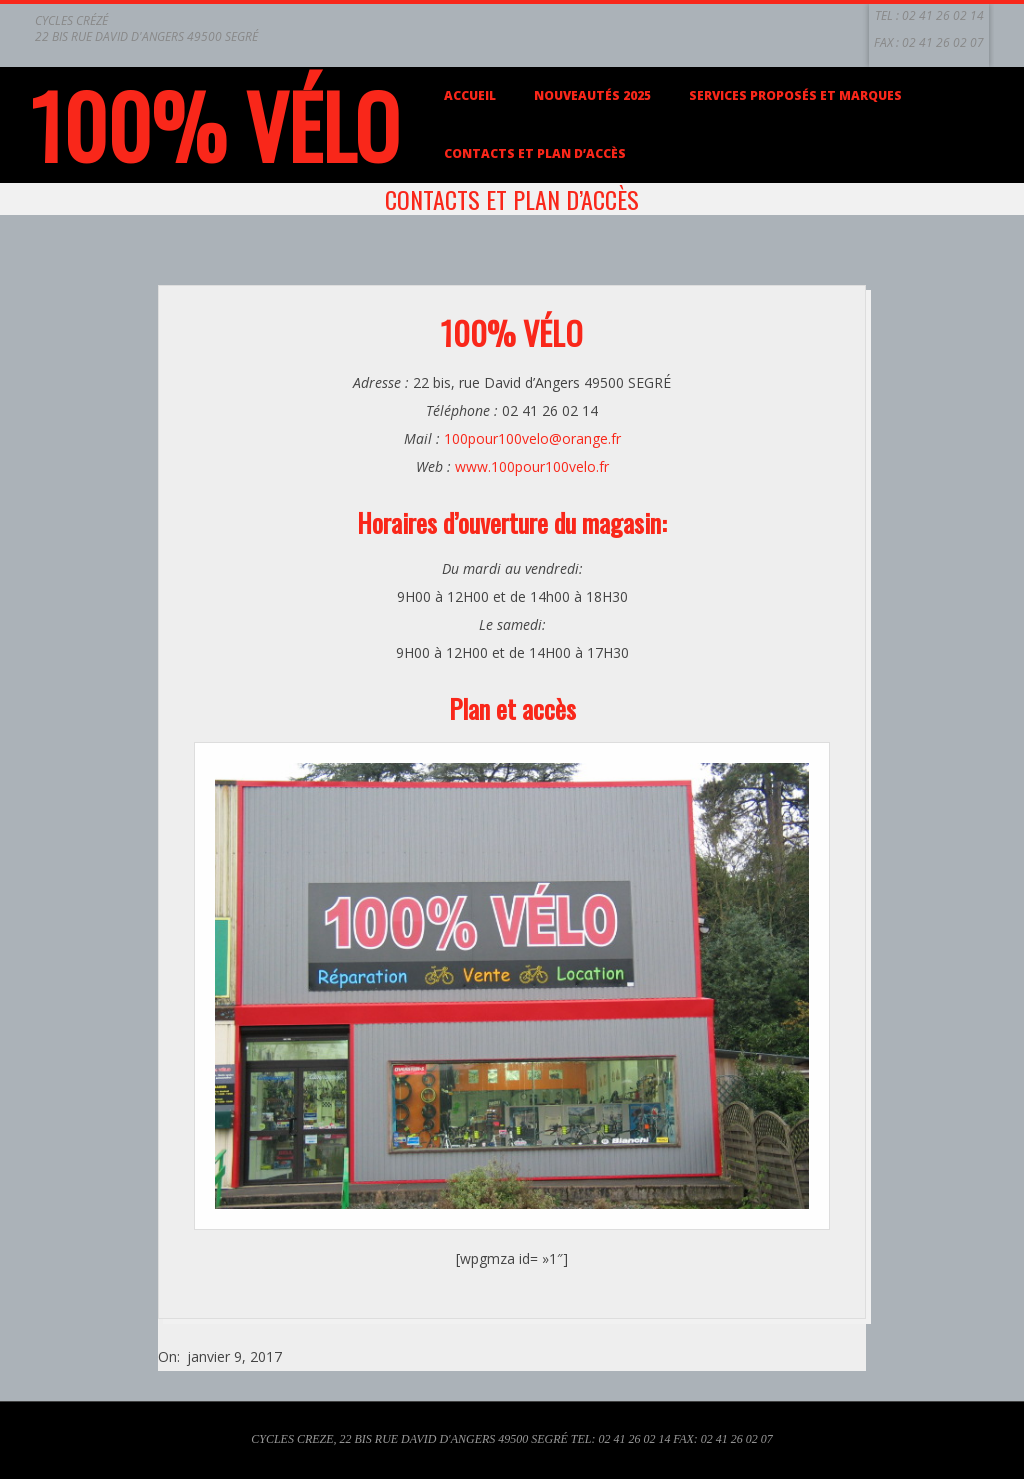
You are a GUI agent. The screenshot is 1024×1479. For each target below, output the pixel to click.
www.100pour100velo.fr (532, 466)
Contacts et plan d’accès (535, 153)
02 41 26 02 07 (943, 42)
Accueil (470, 95)
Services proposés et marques (795, 95)
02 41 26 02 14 (943, 15)
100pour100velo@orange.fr (532, 438)
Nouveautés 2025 (592, 95)
